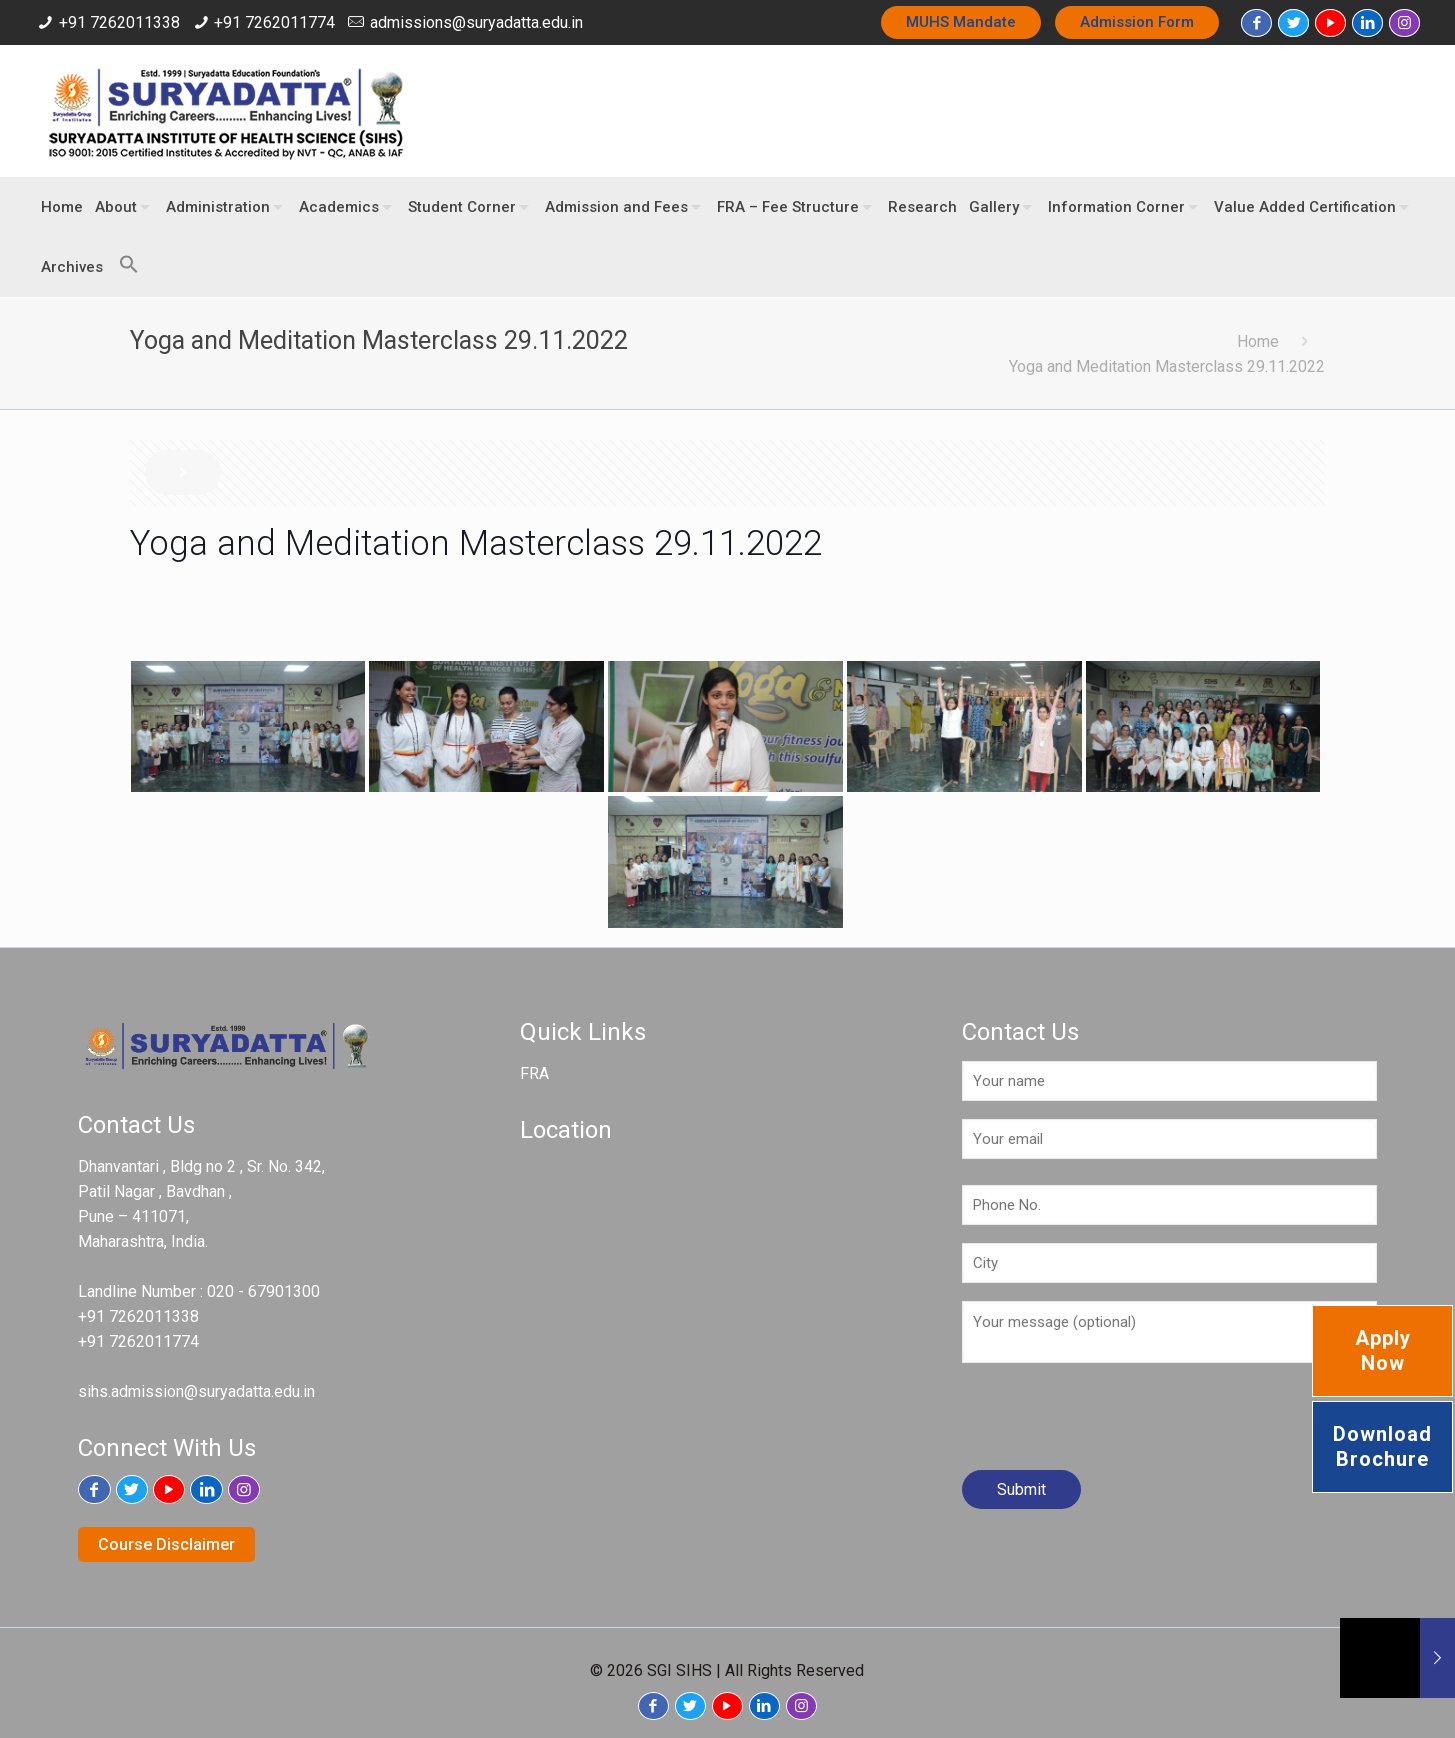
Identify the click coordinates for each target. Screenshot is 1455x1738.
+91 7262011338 (119, 22)
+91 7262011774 (274, 22)
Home (1258, 341)
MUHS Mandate (961, 22)
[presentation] (1114, 1424)
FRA (534, 1073)
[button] (124, 255)
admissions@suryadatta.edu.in (476, 22)
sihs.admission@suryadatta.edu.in (196, 1391)
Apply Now (1383, 1350)
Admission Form (1137, 22)
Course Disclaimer (166, 1544)
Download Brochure (1382, 1446)
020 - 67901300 (263, 1291)
